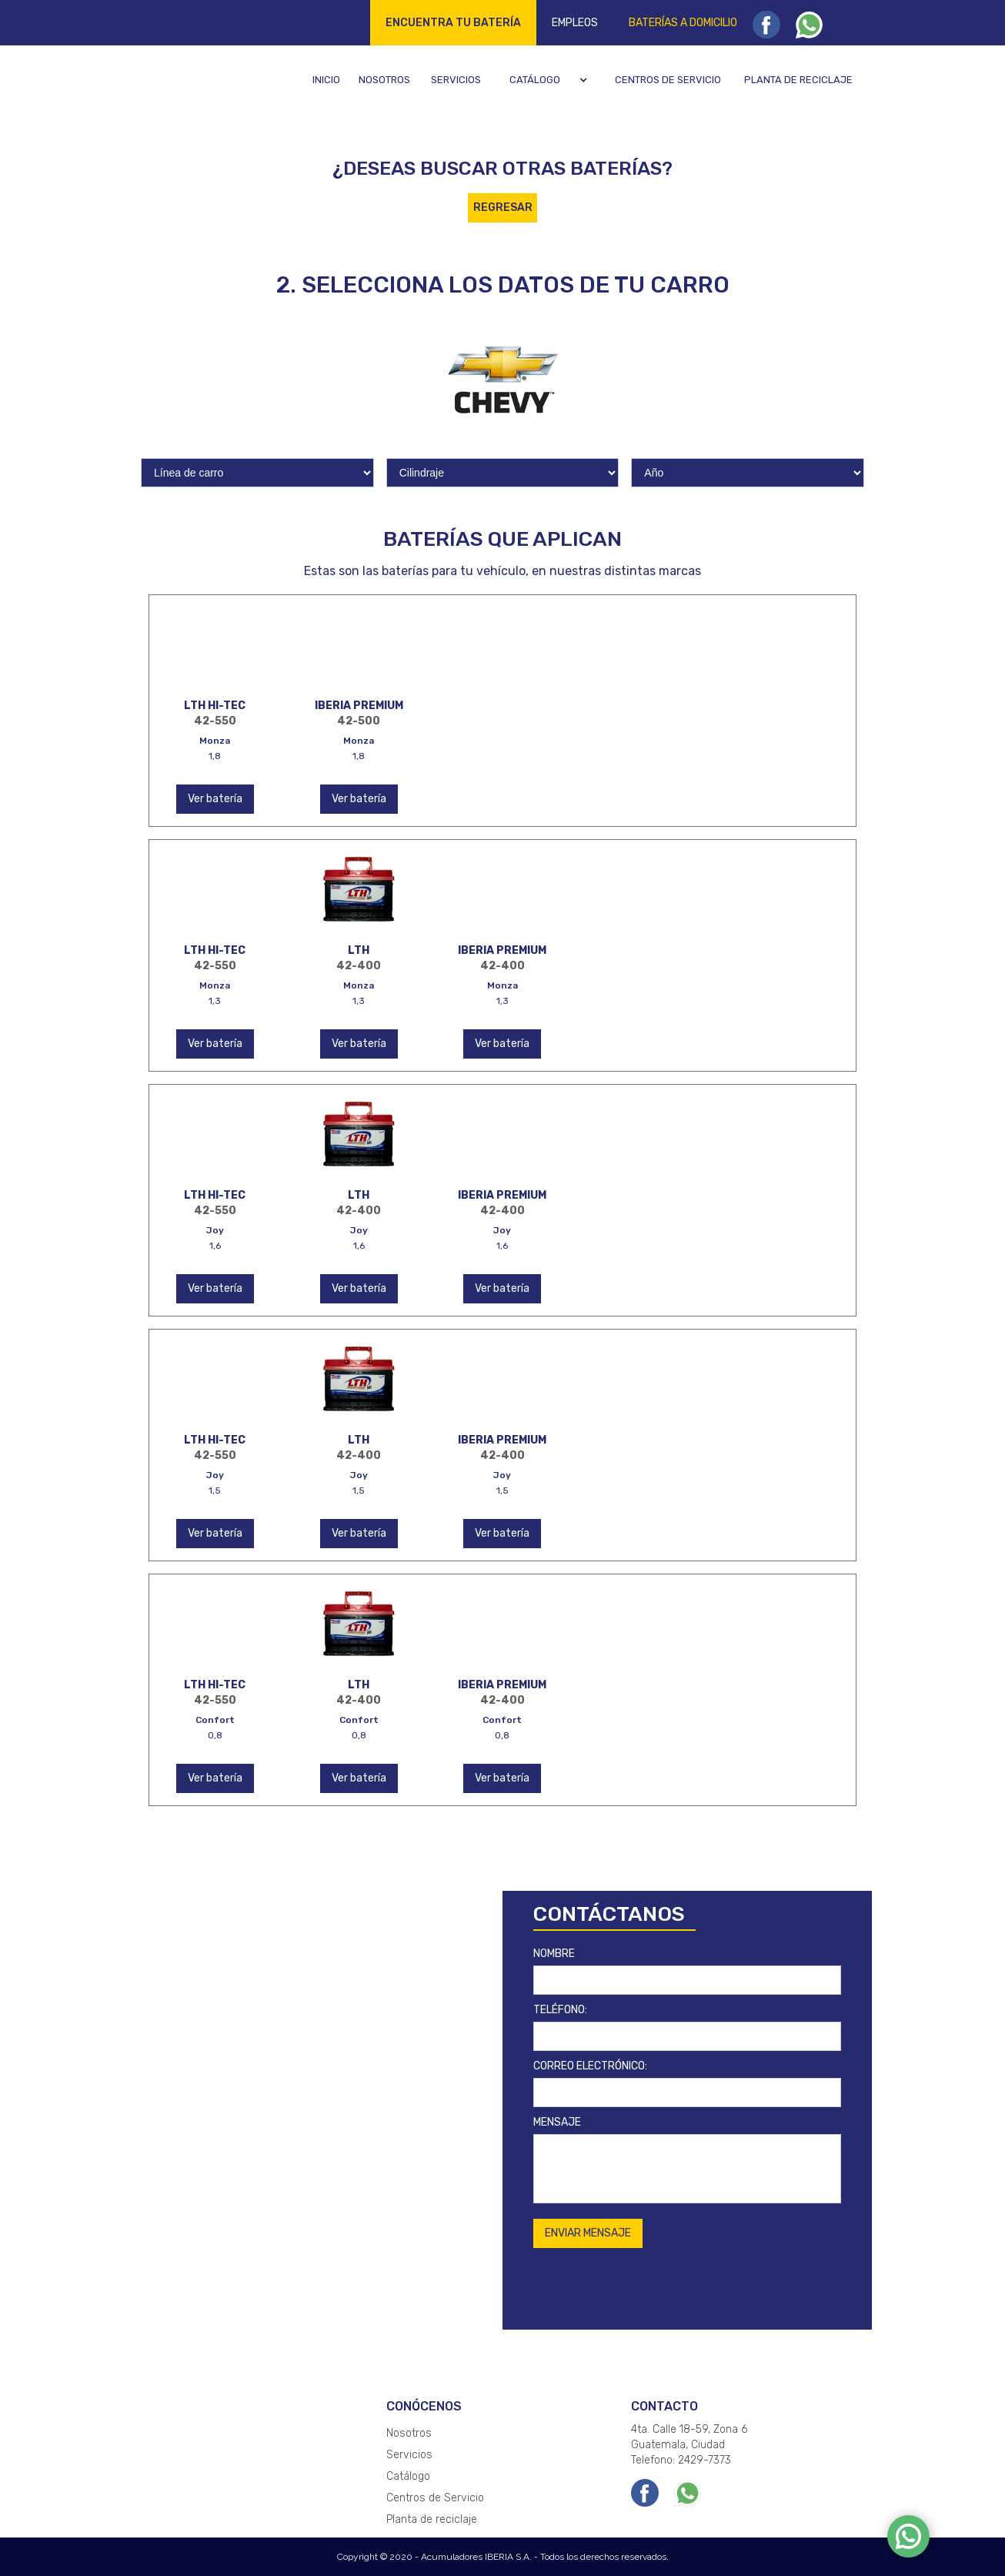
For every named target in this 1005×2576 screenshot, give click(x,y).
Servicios (456, 79)
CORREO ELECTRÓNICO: (590, 2066)
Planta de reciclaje (798, 79)
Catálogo (534, 79)
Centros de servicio (668, 79)
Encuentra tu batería (453, 22)
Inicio (326, 79)
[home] (202, 79)
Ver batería (215, 798)
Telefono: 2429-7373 (681, 2460)
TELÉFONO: (560, 2009)
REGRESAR (503, 207)
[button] (550, 80)
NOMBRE (554, 1953)
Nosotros (384, 79)
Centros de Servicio (435, 2497)
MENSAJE (557, 2122)
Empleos (575, 22)
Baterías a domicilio (683, 22)
